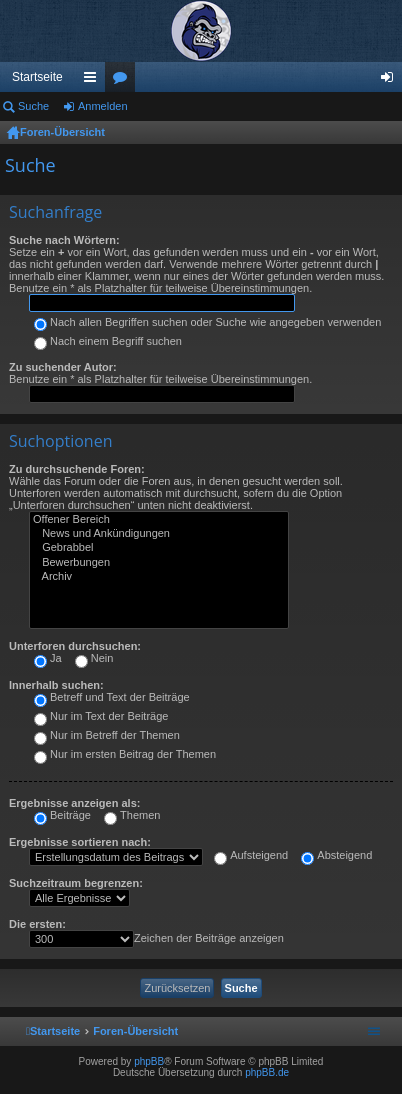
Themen (132, 815)
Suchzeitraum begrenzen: (76, 883)
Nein (94, 658)
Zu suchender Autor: (63, 367)
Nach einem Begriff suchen (108, 341)
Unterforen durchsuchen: (75, 646)
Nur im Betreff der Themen (107, 735)
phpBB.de (267, 1072)
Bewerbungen (159, 563)
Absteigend (336, 855)
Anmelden (103, 106)
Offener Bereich (159, 520)
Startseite (37, 77)
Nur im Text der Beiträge (101, 716)
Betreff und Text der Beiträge (112, 697)
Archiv (159, 577)
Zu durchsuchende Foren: (77, 469)
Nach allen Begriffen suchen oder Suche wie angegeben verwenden (207, 322)
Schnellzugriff (94, 81)
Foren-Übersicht (62, 132)
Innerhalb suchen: (56, 685)
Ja (48, 658)
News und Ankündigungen (159, 534)
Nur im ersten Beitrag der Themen (125, 754)
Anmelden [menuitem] (391, 81)
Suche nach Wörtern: (64, 240)
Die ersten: (37, 924)
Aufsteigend (251, 855)
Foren (124, 81)
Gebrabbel (159, 548)
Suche (33, 106)
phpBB (149, 1061)
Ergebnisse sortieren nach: (80, 842)
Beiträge (62, 815)
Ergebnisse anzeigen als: (74, 803)
